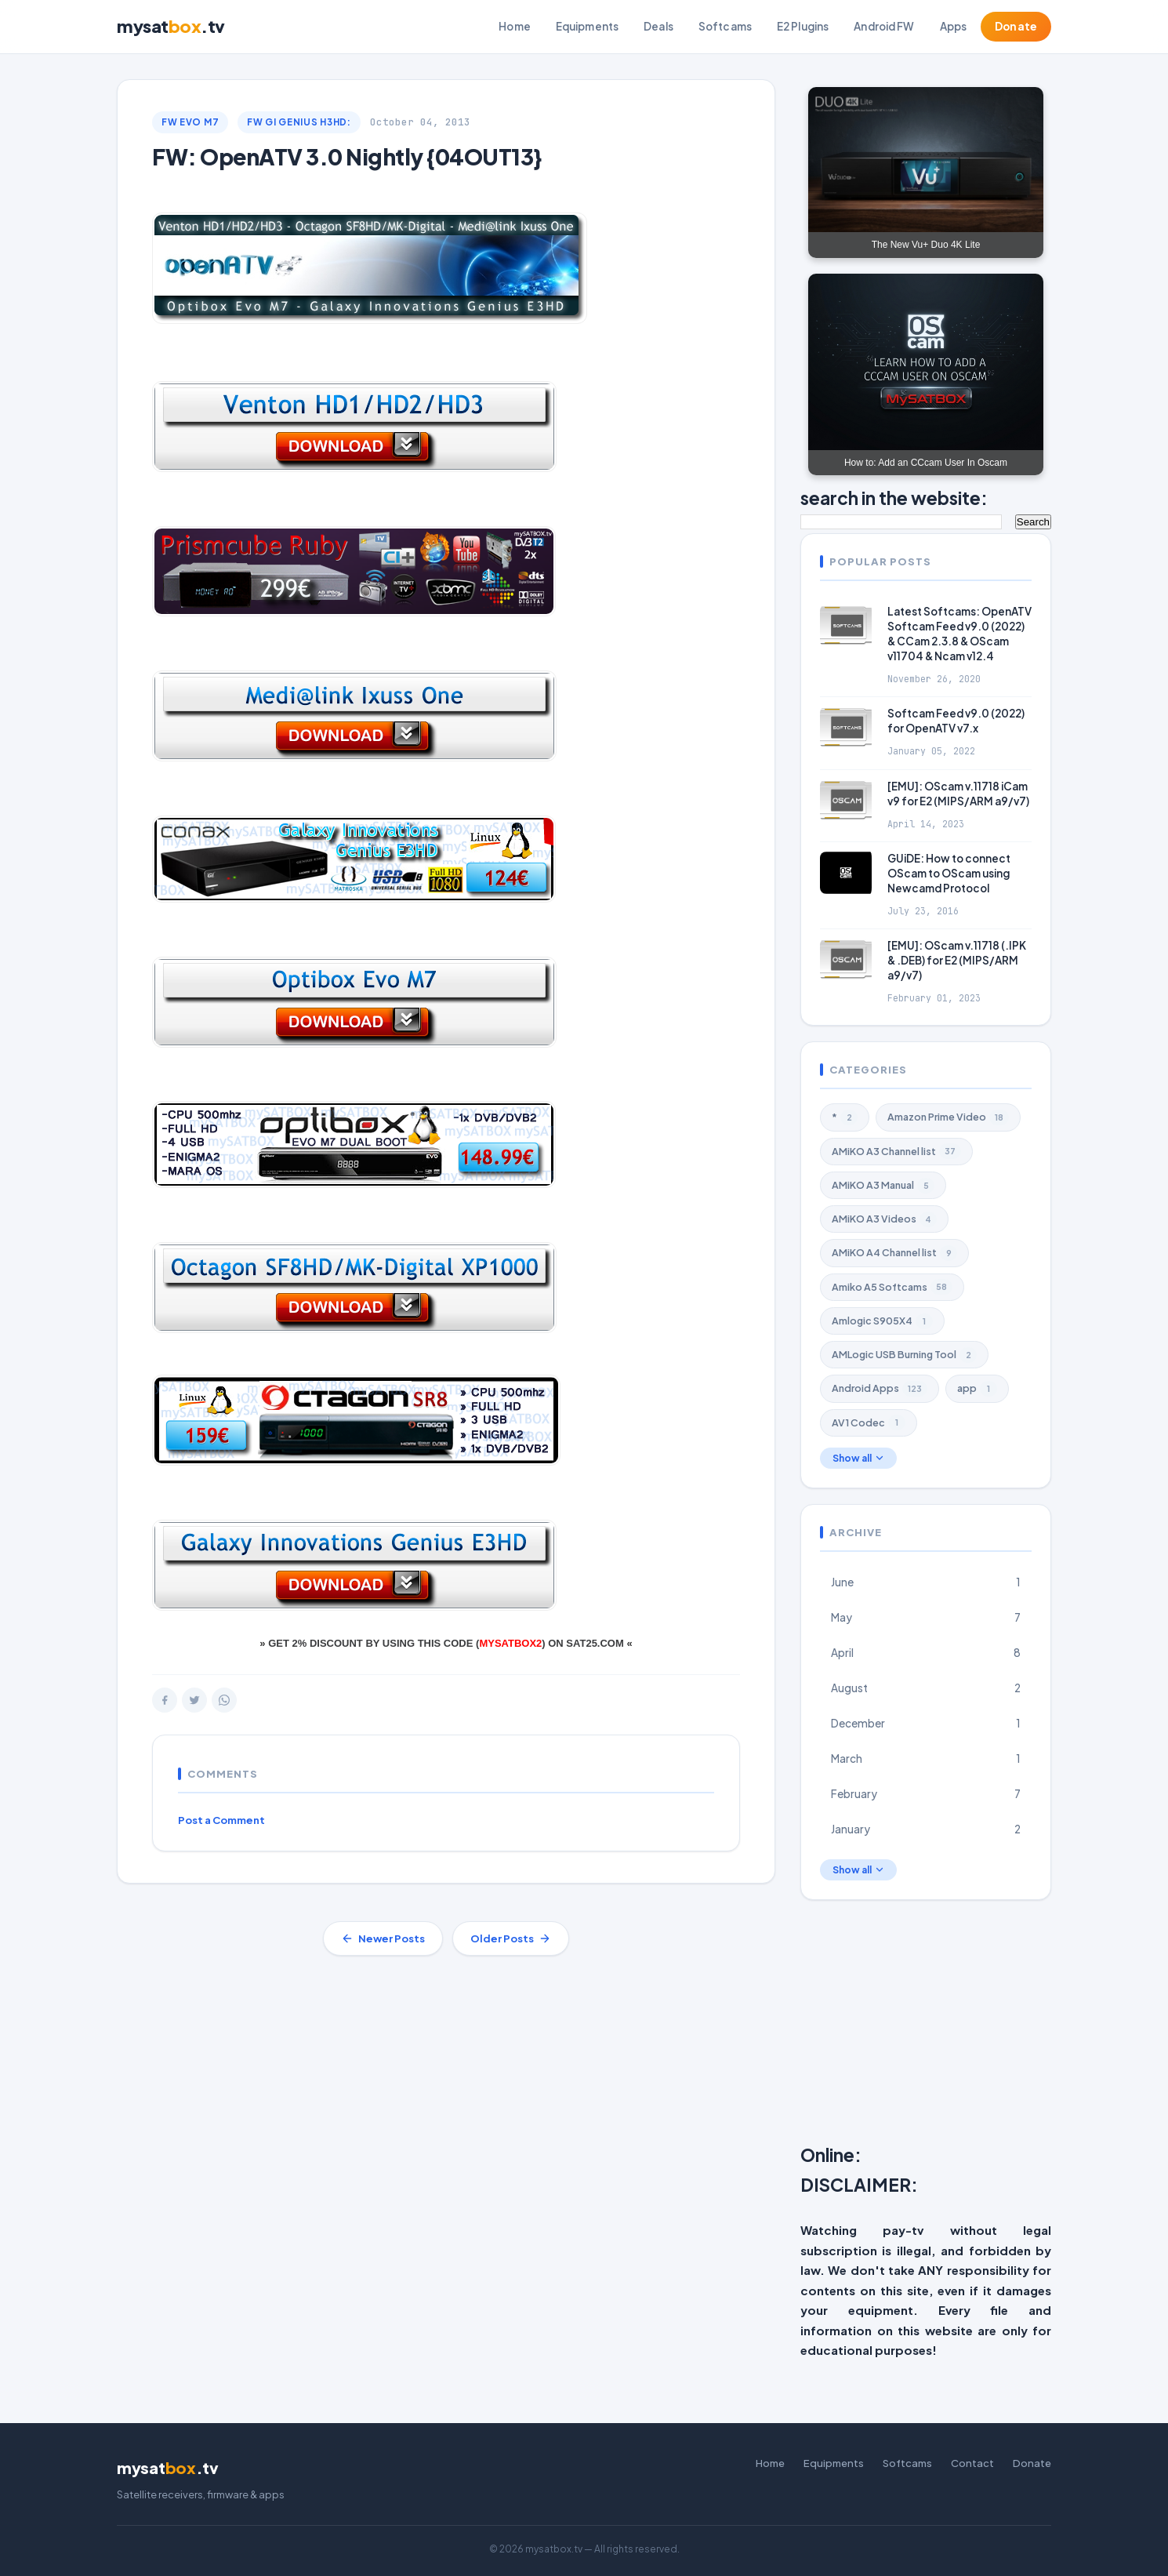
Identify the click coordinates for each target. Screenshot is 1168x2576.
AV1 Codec (868, 1422)
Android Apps (879, 1389)
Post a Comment (221, 1820)
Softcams (725, 26)
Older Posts (510, 1938)
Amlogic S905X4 (882, 1321)
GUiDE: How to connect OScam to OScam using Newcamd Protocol (948, 873)
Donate (1016, 26)
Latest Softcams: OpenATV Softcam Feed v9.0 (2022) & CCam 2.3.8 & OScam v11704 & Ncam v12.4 (959, 634)
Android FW (884, 26)
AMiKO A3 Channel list (896, 1151)
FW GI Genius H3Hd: (298, 122)
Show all (858, 1458)
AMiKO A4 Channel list (894, 1253)
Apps (953, 26)
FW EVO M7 (190, 122)
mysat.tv (171, 26)
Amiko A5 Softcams (892, 1287)
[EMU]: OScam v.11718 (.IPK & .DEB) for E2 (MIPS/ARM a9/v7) (956, 960)
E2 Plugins (803, 26)
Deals (658, 26)
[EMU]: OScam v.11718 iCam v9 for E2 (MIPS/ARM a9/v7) (958, 793)
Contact (972, 2463)
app (977, 1389)
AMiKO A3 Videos (884, 1219)
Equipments (587, 26)
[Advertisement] (984, 2025)
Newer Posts (383, 1938)
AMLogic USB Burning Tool (904, 1355)
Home (515, 26)
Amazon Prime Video (948, 1117)
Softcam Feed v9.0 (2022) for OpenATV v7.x (956, 721)
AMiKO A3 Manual (883, 1186)
